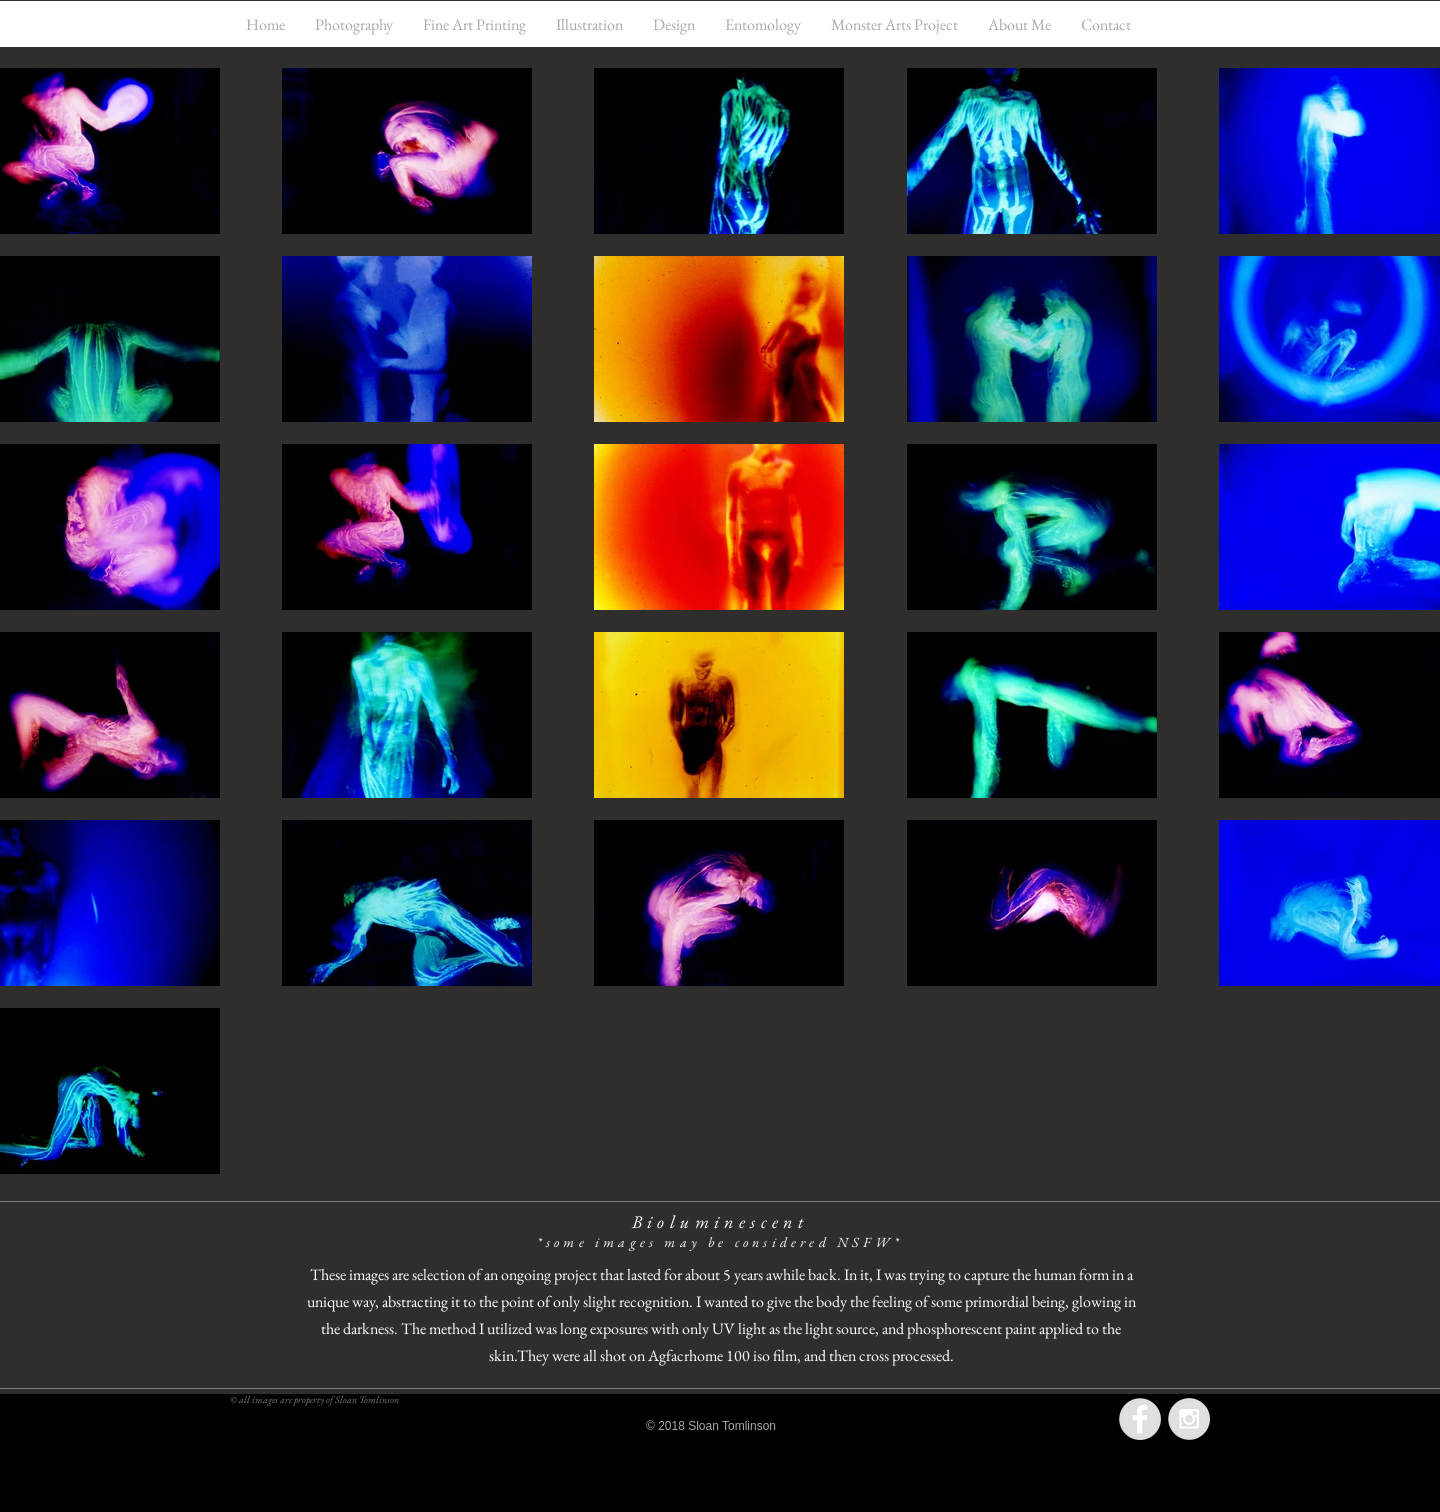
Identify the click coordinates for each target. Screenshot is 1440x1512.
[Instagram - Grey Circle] (1189, 1419)
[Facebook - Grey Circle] (1140, 1419)
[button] (354, 24)
